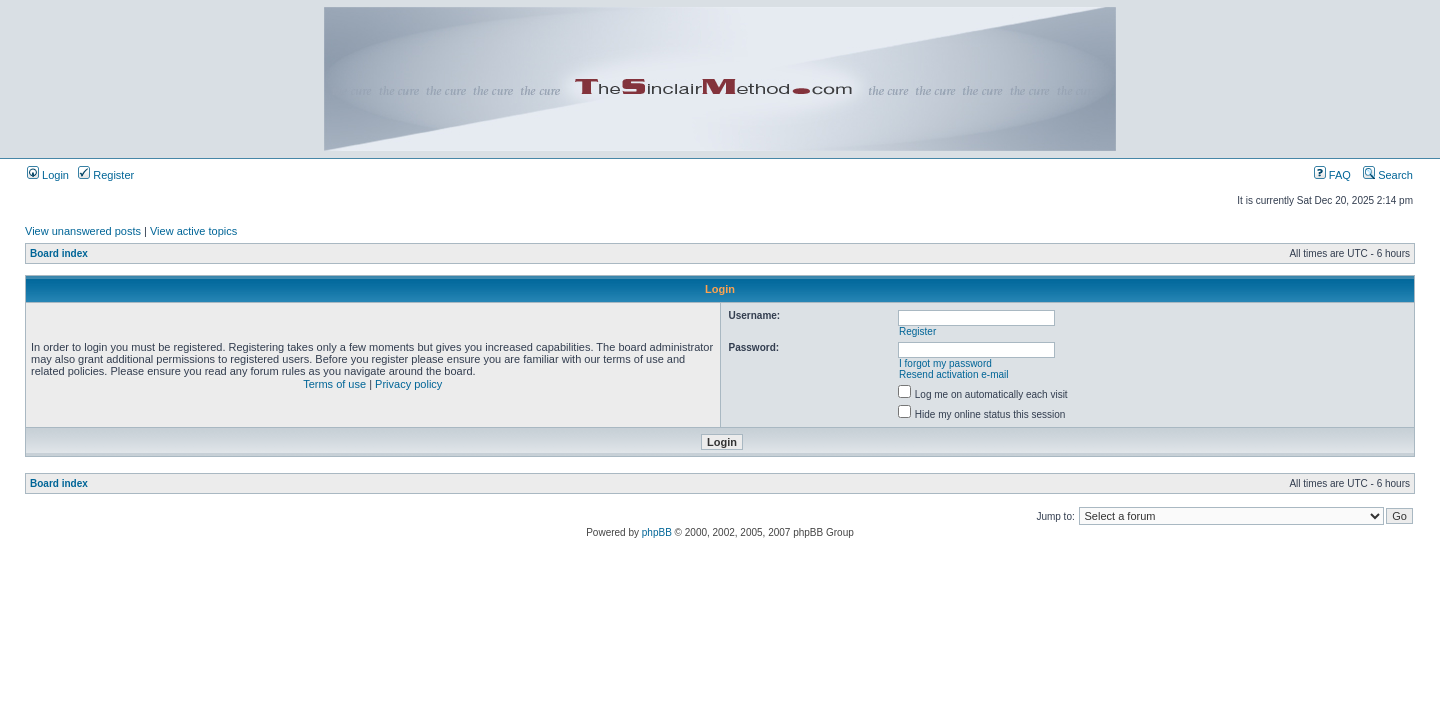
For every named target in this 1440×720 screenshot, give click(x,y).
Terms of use (334, 384)
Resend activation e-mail (954, 374)
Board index (59, 253)
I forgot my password (945, 363)
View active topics (193, 231)
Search (1388, 175)
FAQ (1332, 175)
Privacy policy (408, 384)
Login (48, 175)
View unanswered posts (83, 231)
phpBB (657, 532)
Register (106, 175)
